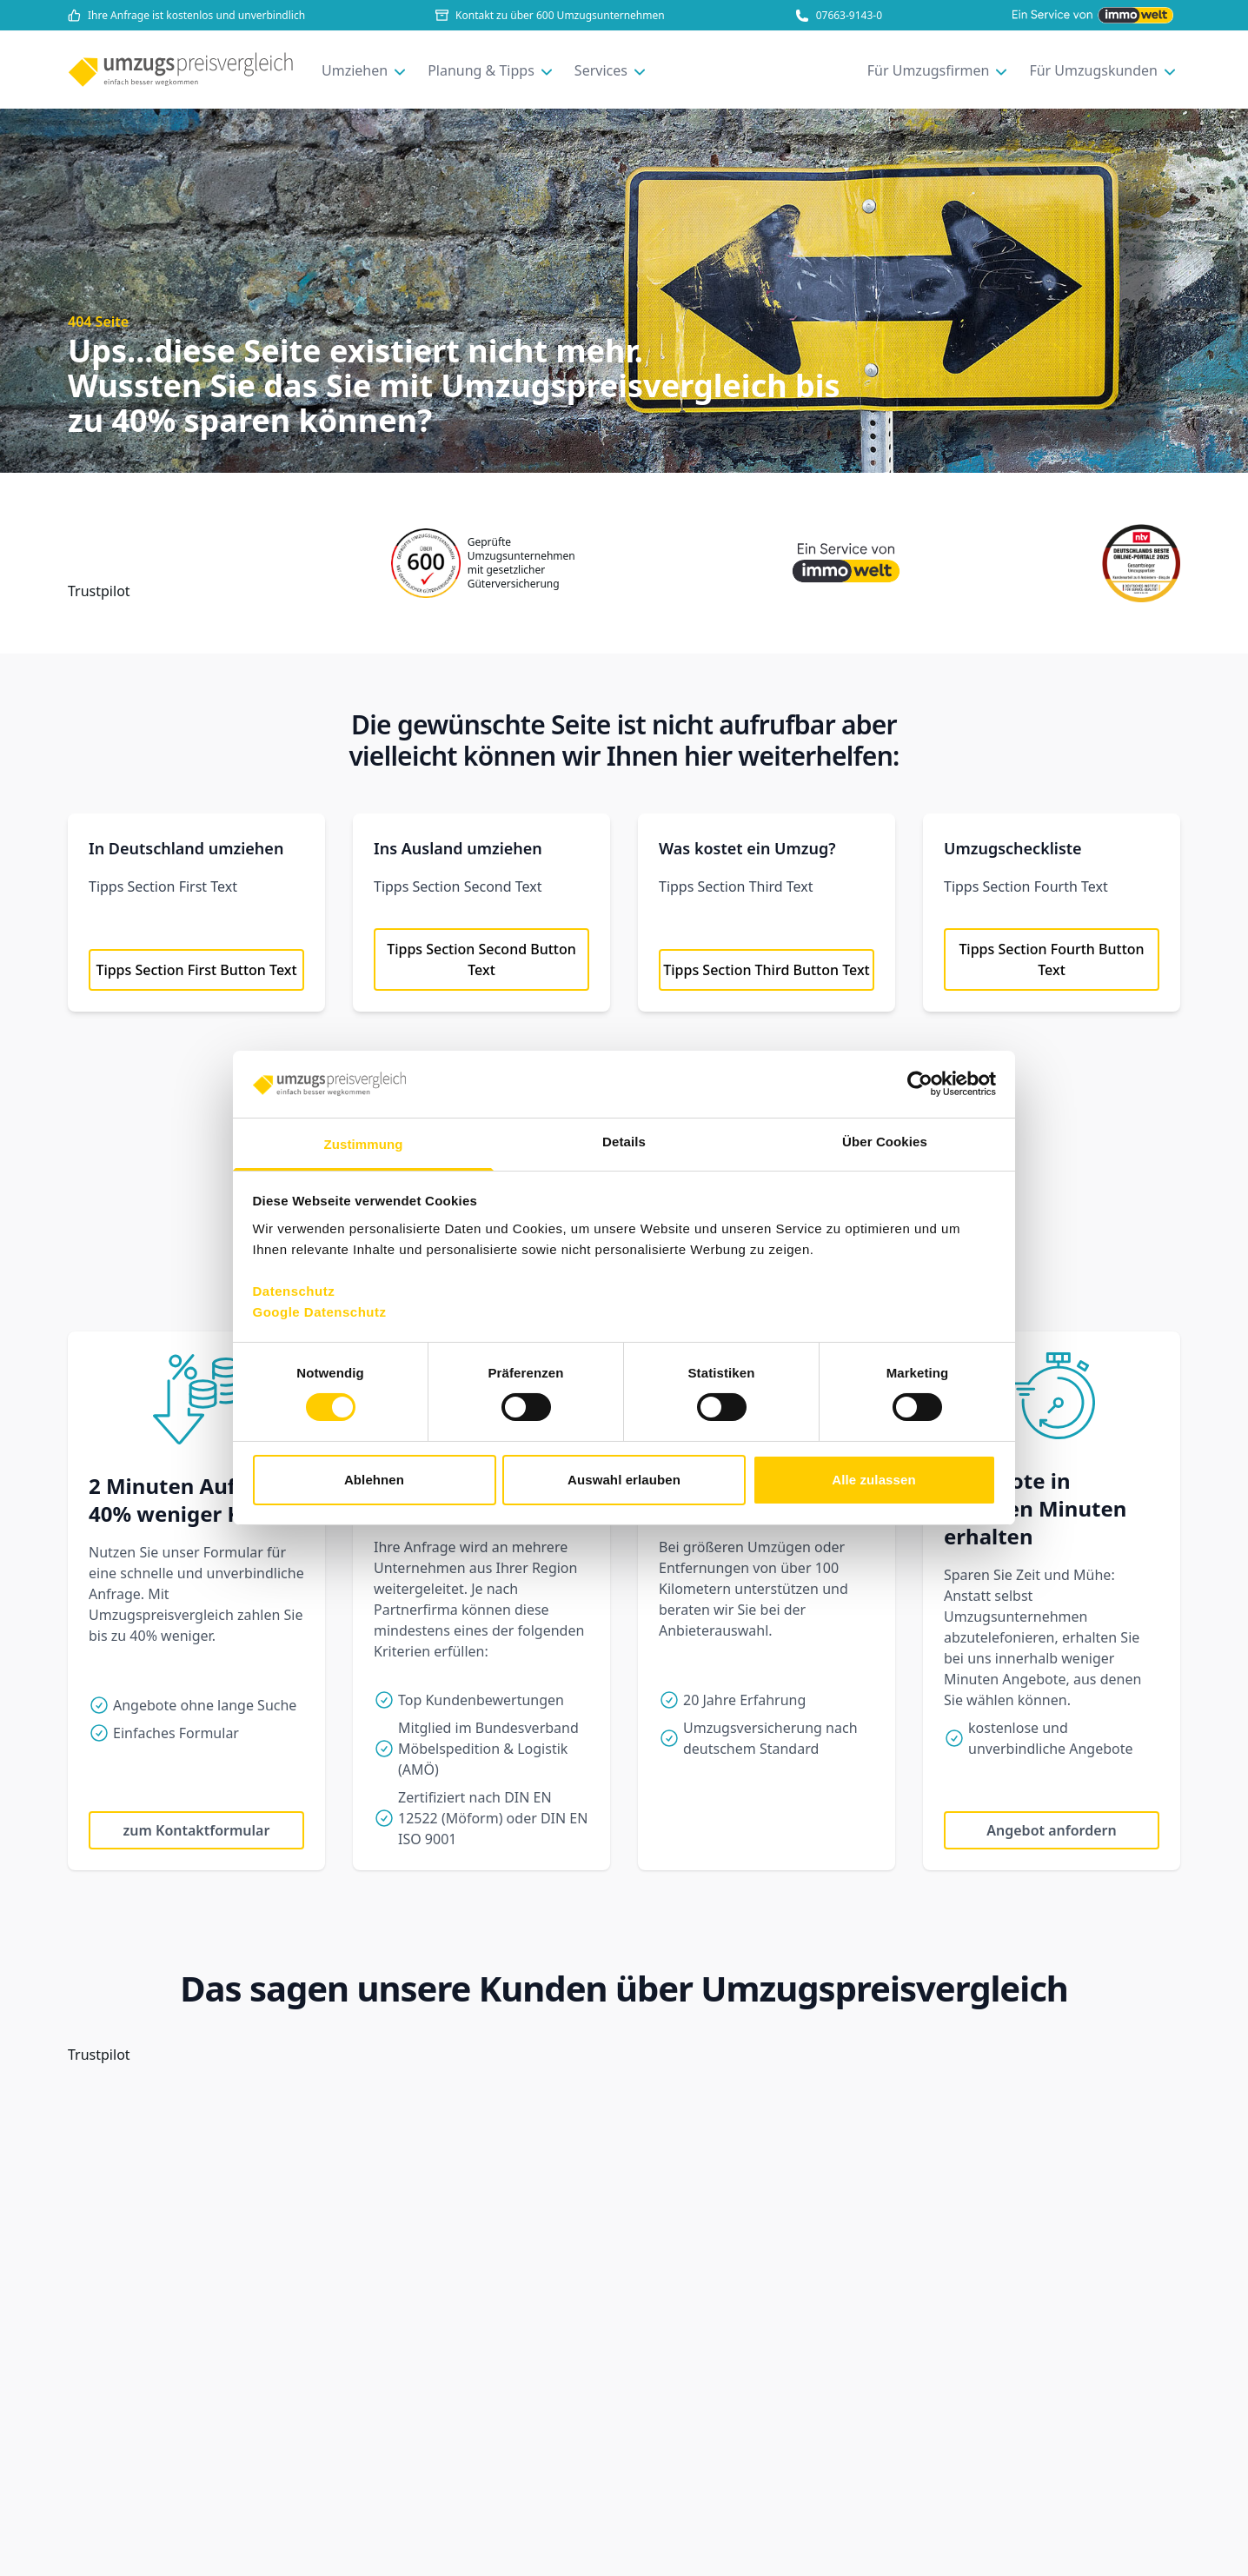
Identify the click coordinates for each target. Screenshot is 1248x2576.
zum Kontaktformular (196, 1830)
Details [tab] (624, 1141)
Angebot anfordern (1051, 1830)
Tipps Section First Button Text (196, 969)
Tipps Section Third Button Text (766, 969)
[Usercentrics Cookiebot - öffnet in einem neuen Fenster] (920, 1084)
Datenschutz (294, 1291)
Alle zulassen (873, 1479)
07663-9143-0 (838, 16)
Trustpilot (99, 591)
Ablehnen (374, 1479)
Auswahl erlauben (624, 1479)
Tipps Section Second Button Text (481, 959)
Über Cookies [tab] (884, 1141)
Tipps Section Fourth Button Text (1051, 959)
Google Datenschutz (320, 1312)
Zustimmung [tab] (363, 1144)
